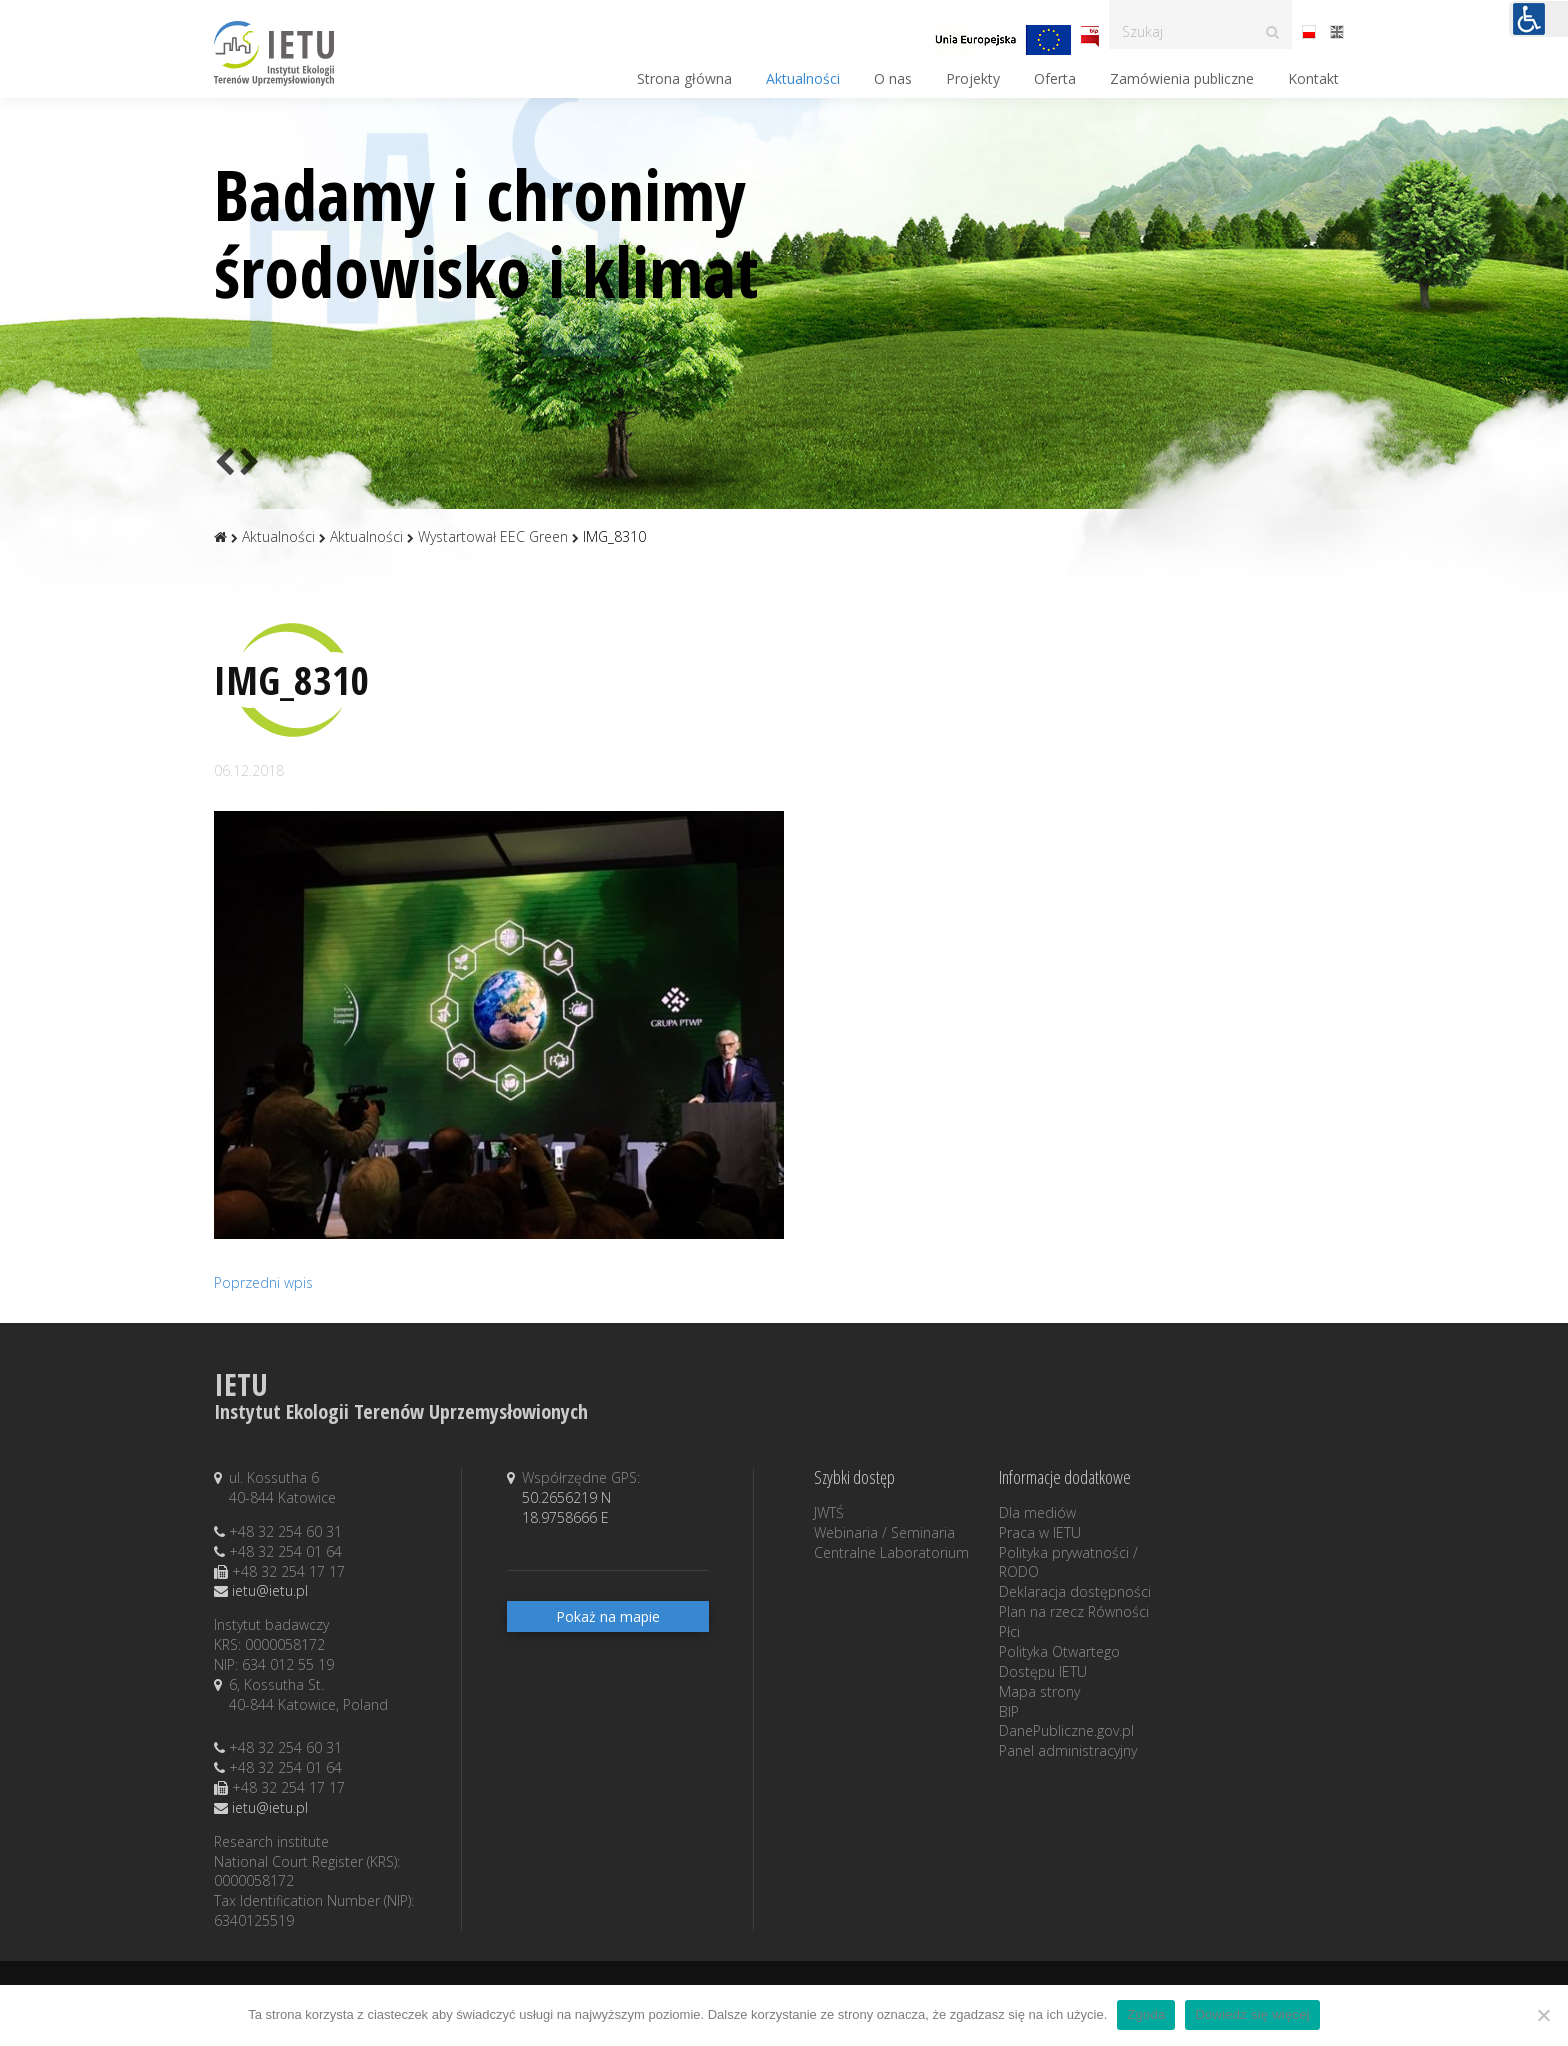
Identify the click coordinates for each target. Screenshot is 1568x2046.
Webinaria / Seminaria (884, 1532)
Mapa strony (1039, 1691)
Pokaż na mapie (608, 1616)
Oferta (1055, 78)
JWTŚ (829, 1512)
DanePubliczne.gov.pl (1066, 1730)
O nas (893, 78)
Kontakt (1313, 78)
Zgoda (1146, 2014)
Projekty (973, 78)
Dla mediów (1037, 1512)
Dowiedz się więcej (1252, 2014)
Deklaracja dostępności (1075, 1591)
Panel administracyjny (1068, 1750)
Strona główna (684, 78)
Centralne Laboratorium (891, 1552)
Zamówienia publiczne (1182, 78)
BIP (1009, 1711)
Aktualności (803, 78)
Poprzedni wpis (263, 1282)
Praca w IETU (1040, 1532)
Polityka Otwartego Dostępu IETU (1059, 1661)
